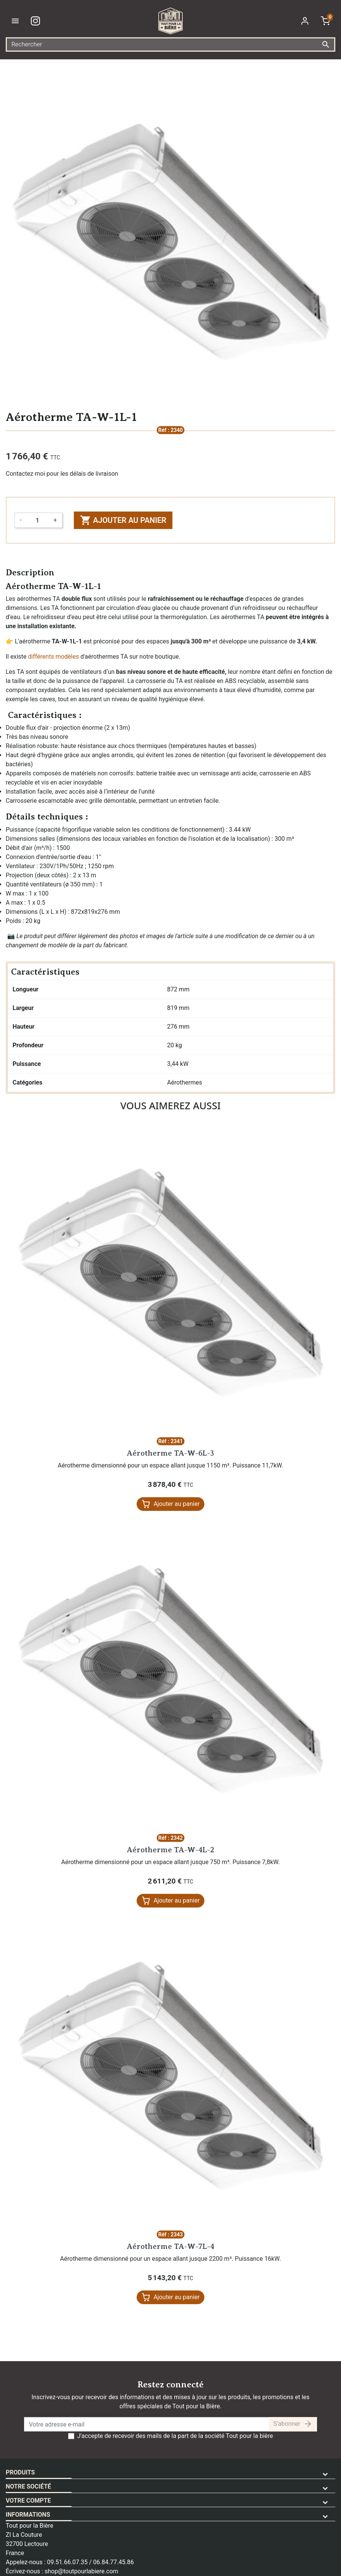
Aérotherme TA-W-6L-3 (170, 1453)
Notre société (28, 2486)
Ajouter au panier (123, 520)
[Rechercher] (170, 44)
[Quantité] (37, 520)
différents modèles (53, 656)
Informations (28, 2514)
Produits (20, 2472)
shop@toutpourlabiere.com (81, 2571)
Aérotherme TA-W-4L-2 (170, 1849)
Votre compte (28, 2500)
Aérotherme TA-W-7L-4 (170, 2246)
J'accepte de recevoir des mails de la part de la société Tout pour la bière (175, 2435)
